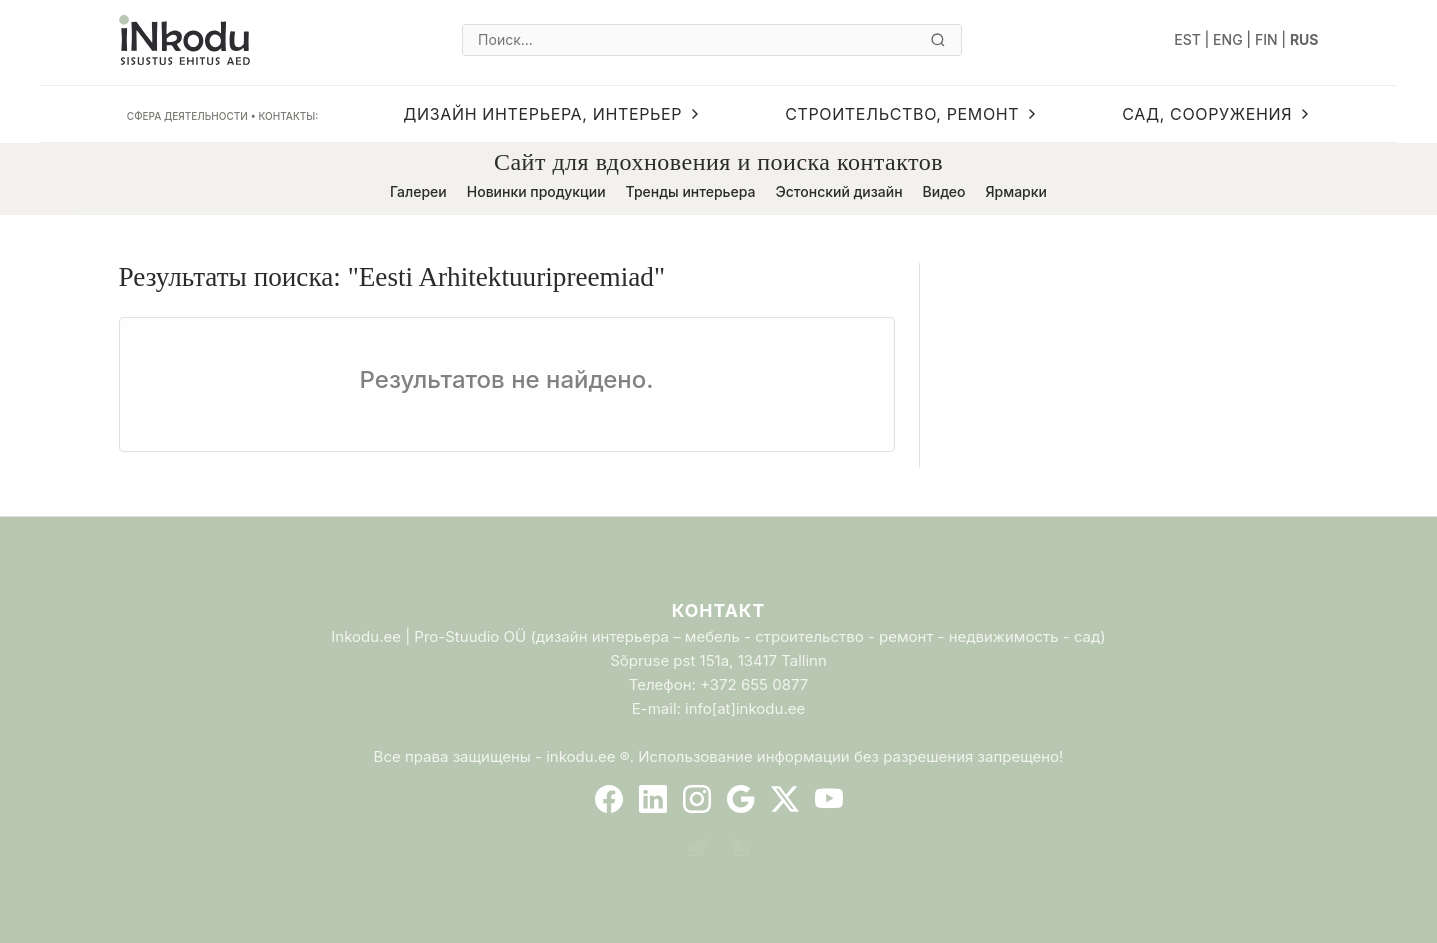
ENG (1228, 39)
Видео (944, 191)
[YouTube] (829, 799)
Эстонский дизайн (838, 191)
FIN (1266, 39)
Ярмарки (1016, 191)
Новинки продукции (536, 191)
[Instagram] (697, 799)
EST (1187, 39)
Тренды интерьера (691, 191)
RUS (1304, 39)
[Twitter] (785, 799)
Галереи (418, 191)
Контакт (718, 610)
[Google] (741, 799)
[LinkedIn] (653, 799)
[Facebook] (609, 799)
